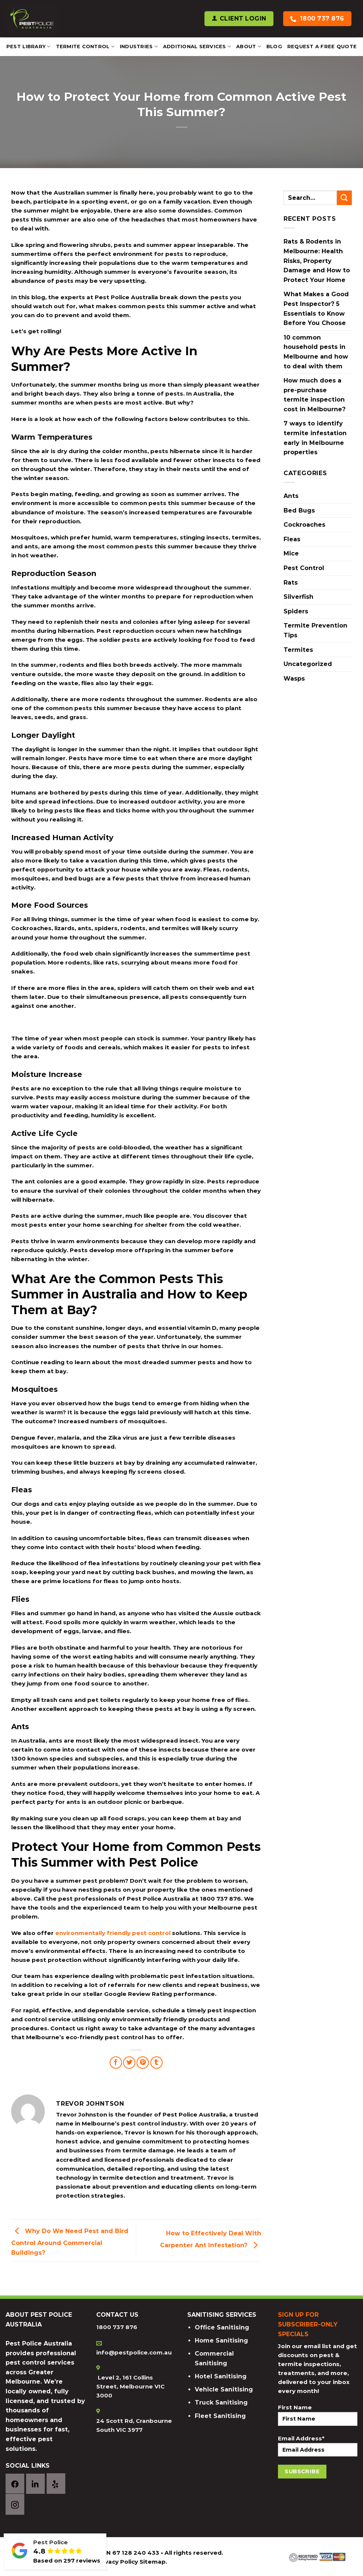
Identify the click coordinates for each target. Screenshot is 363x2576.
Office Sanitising (222, 2327)
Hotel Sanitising (221, 2376)
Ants (291, 495)
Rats (291, 582)
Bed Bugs (299, 510)
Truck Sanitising (221, 2402)
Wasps (294, 678)
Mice (291, 553)
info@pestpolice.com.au (134, 2352)
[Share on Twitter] (129, 2062)
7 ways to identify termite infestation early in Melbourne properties (315, 438)
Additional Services (197, 46)
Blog (274, 46)
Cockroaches (304, 524)
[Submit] (344, 198)
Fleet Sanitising (220, 2415)
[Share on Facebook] (116, 2062)
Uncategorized (308, 664)
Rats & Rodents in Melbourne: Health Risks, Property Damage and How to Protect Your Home (317, 260)
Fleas (292, 539)
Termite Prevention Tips (315, 630)
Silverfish (298, 596)
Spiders (296, 611)
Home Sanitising (221, 2340)
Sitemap (153, 2561)
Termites (298, 649)
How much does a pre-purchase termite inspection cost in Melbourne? (314, 395)
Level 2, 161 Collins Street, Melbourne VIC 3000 (130, 2386)
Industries (139, 46)
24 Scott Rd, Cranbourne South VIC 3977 (134, 2425)
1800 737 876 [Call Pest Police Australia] (322, 18)
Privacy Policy (117, 2561)
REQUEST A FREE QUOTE (322, 46)
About (248, 46)
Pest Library (28, 46)
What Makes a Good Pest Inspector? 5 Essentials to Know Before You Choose (316, 308)
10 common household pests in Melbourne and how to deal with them (316, 352)
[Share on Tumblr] (156, 2062)
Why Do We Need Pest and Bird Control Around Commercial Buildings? (69, 2241)
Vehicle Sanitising (224, 2389)
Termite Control (85, 46)
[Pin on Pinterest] (143, 2062)
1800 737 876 (116, 2327)
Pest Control (304, 568)
